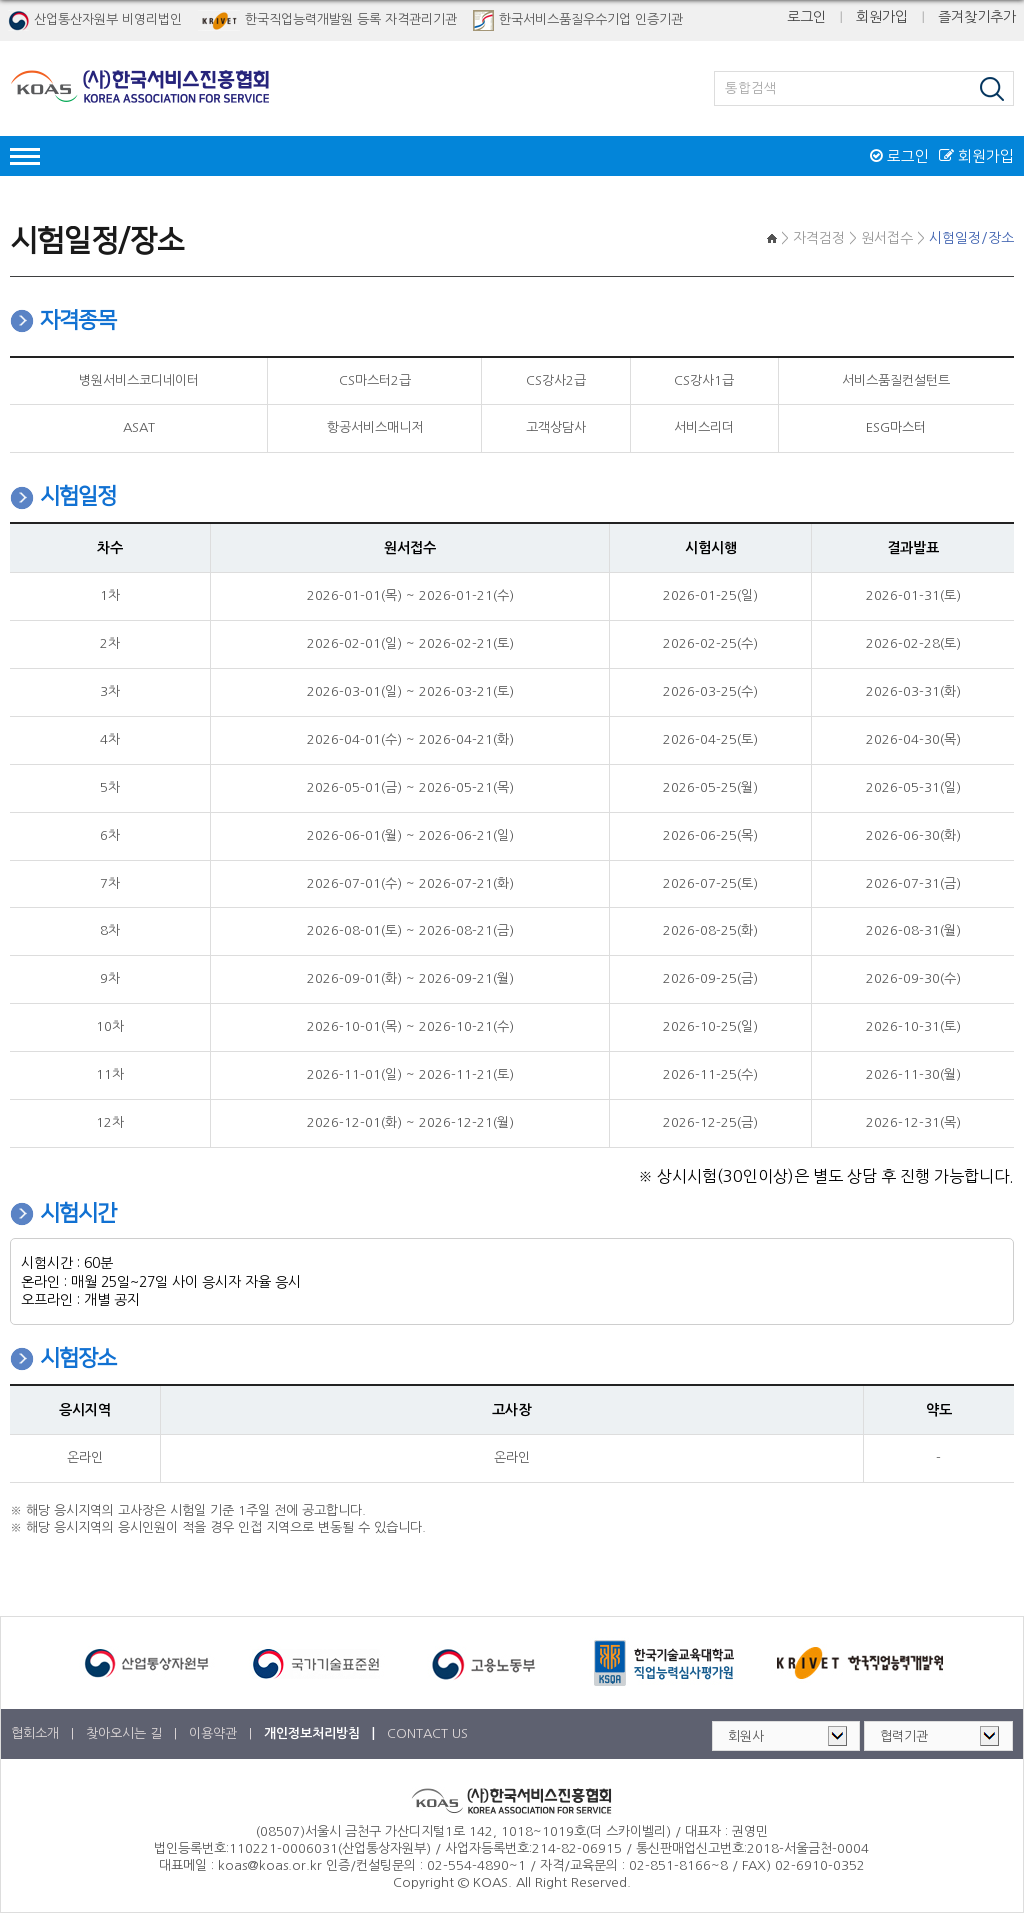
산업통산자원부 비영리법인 (95, 20)
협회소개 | (44, 1733)
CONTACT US (427, 1733)
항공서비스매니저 (375, 427)
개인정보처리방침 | (321, 1733)
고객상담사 (556, 427)
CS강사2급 (556, 380)
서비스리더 (704, 427)
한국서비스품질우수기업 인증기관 (578, 20)
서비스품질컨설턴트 (896, 380)
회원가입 (882, 17)
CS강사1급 (704, 380)
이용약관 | (222, 1733)
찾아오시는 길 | (133, 1733)
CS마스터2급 (375, 380)
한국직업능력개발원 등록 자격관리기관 (327, 20)
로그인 (806, 17)
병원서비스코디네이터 (139, 380)
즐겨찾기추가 (977, 17)
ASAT (139, 427)
